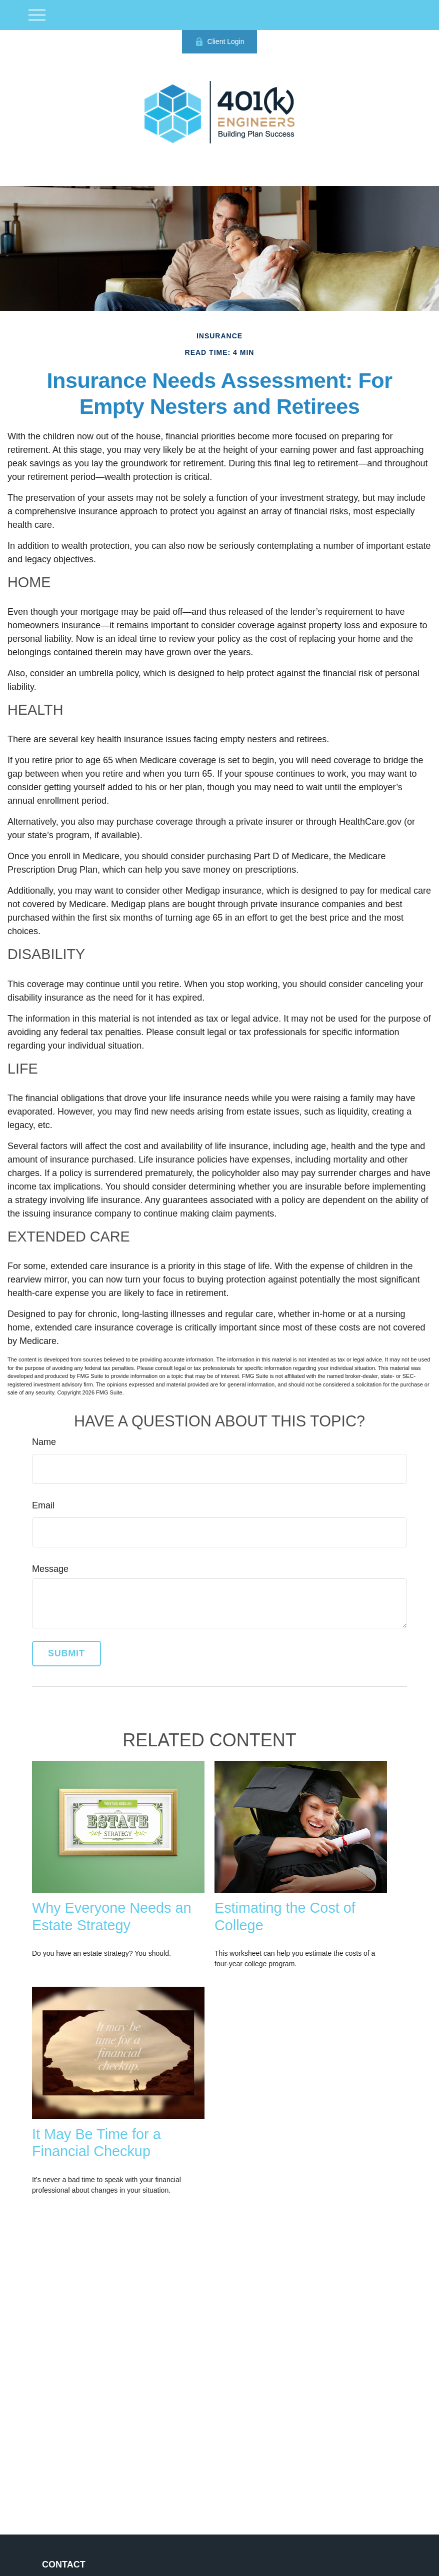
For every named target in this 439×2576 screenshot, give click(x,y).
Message (50, 1569)
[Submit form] (66, 1653)
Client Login (219, 41)
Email (43, 1505)
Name (44, 1442)
